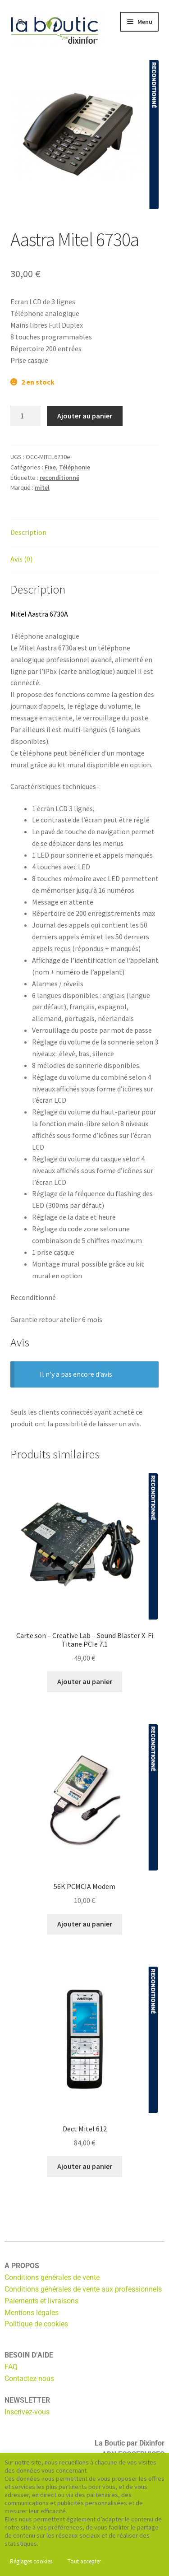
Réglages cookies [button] (31, 2561)
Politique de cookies (36, 2324)
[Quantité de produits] (25, 416)
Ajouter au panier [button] (84, 1681)
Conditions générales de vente (52, 2277)
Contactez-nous (29, 2378)
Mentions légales (32, 2312)
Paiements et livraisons (41, 2301)
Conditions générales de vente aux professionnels (83, 2289)
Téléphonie (74, 467)
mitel (42, 487)
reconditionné (59, 477)
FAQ (11, 2366)
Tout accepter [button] (84, 2561)
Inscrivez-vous (27, 2412)
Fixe (50, 467)
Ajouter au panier (84, 415)
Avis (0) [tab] (21, 558)
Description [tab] (28, 532)
